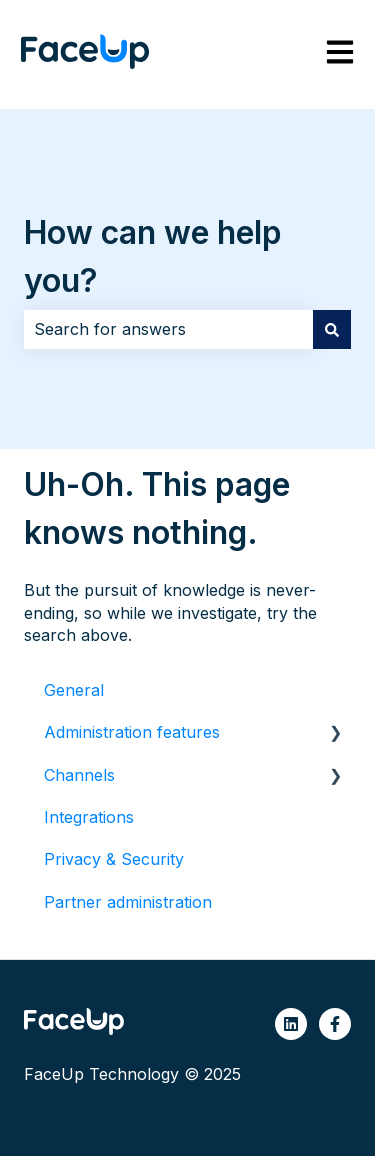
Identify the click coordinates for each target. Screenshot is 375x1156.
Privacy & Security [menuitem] (114, 859)
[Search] (332, 329)
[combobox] (168, 329)
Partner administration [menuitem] (128, 902)
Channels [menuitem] (79, 775)
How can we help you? (153, 256)
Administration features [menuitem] (132, 732)
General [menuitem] (74, 690)
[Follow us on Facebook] (335, 1024)
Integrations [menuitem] (89, 817)
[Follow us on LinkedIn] (291, 1024)
